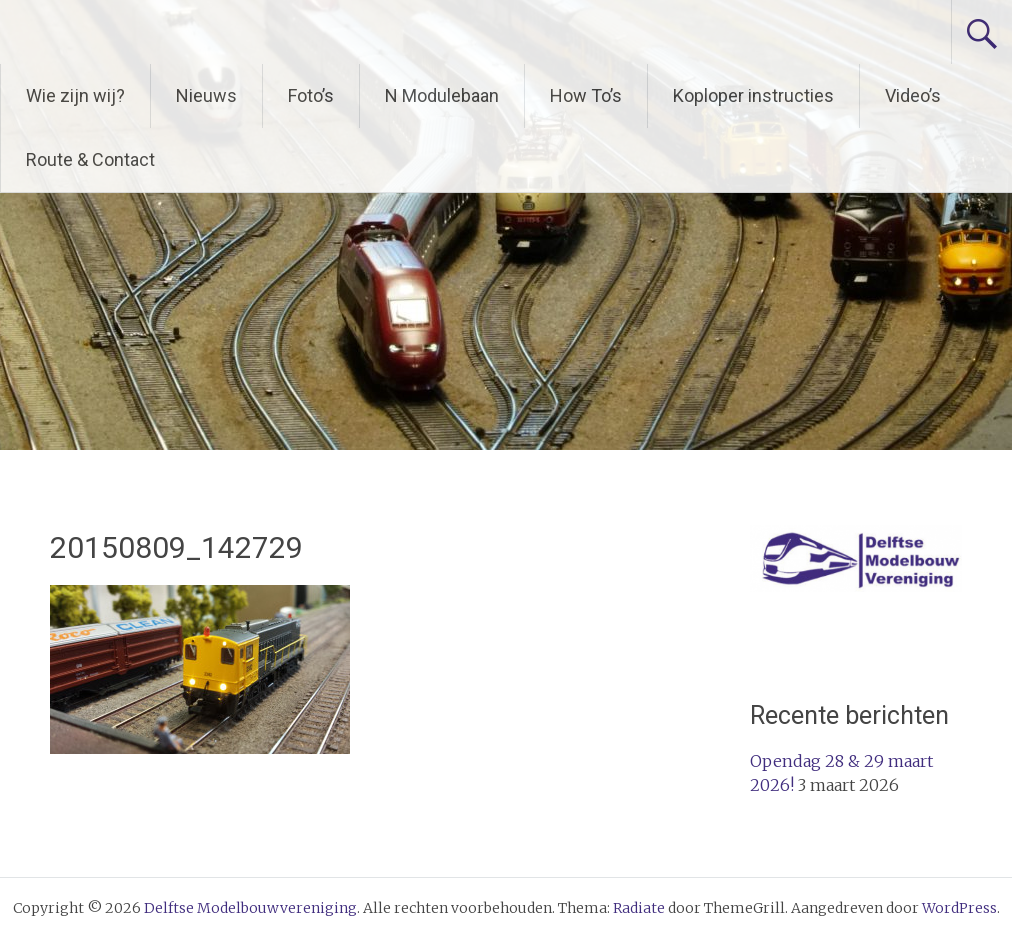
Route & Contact (90, 159)
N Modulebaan (442, 95)
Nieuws (206, 95)
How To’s (586, 95)
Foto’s (311, 95)
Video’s (913, 95)
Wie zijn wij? (75, 95)
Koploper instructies (753, 95)
